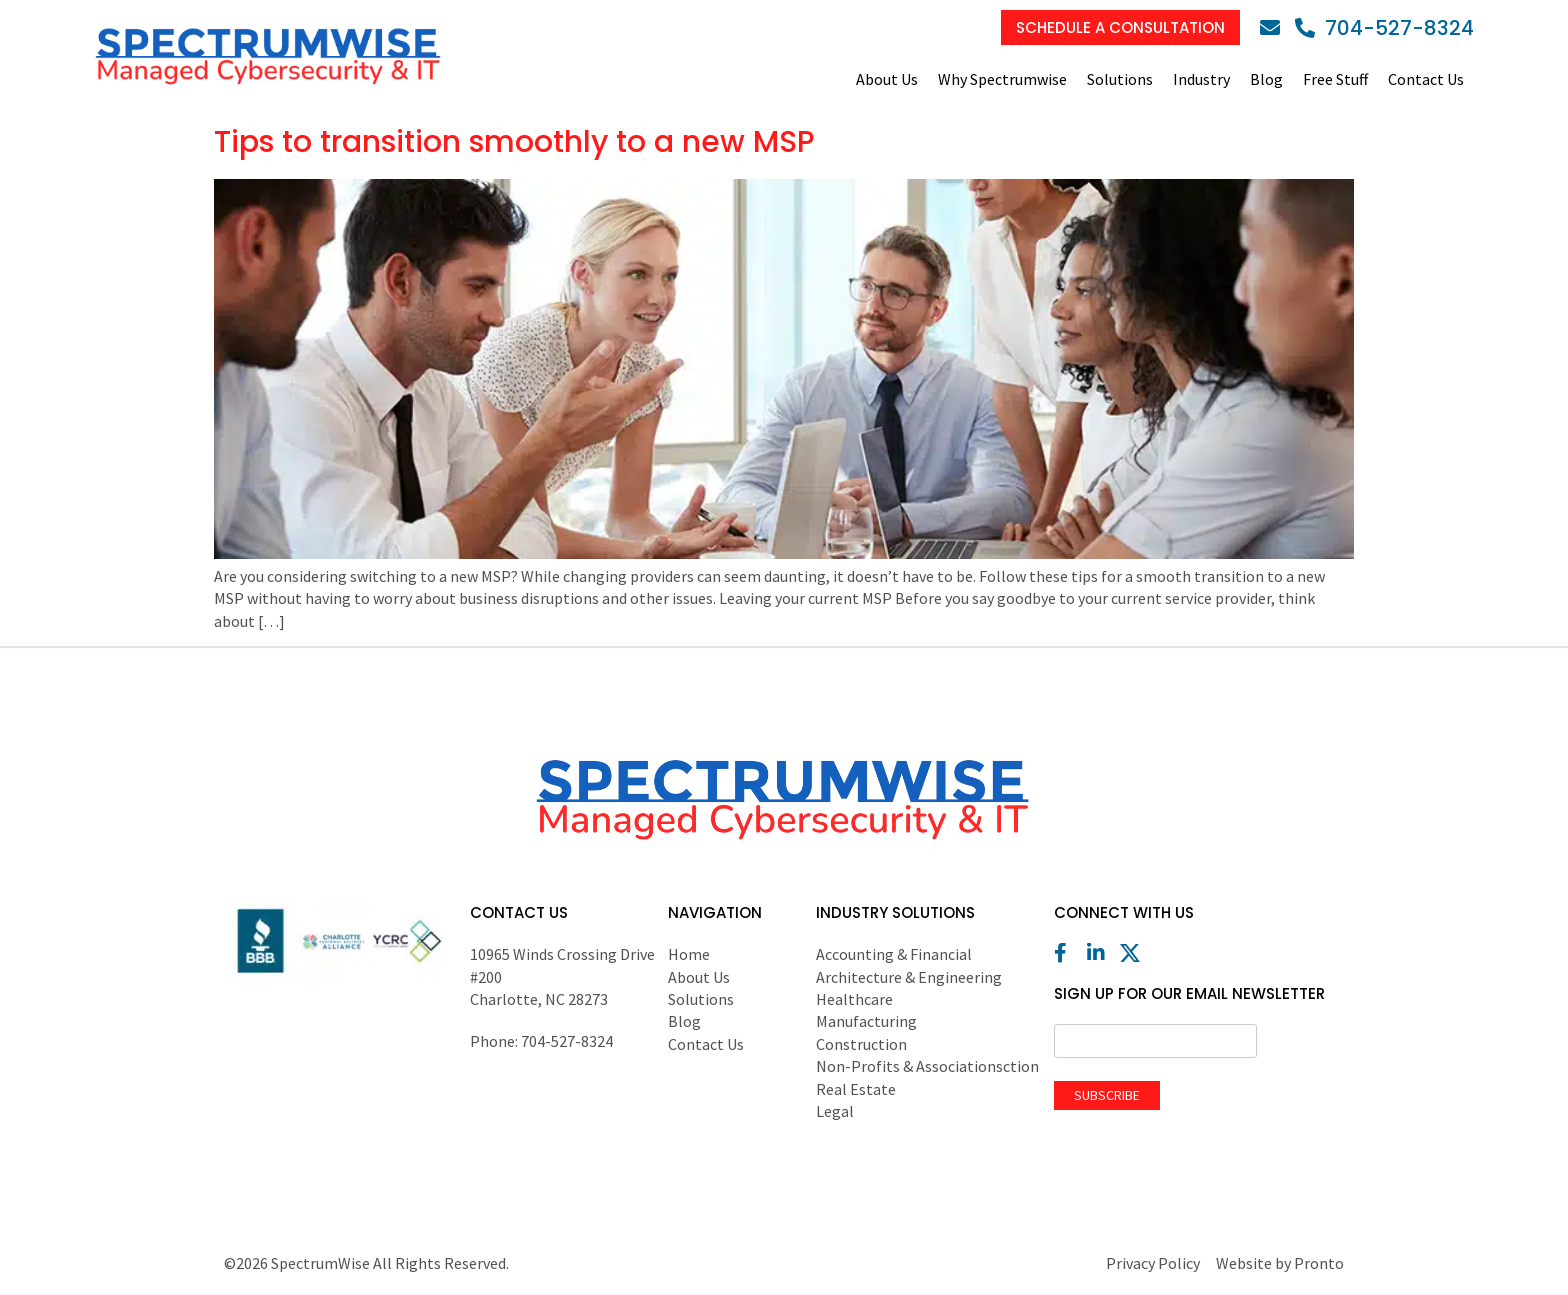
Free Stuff (1335, 79)
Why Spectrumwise (1002, 79)
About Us (887, 79)
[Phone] (1384, 28)
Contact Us (1426, 79)
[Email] (1275, 28)
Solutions (1120, 79)
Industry (1201, 79)
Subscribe (1107, 1095)
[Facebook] (1069, 953)
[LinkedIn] (1102, 953)
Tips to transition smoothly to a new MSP (514, 142)
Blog (1266, 79)
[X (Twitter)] (1135, 953)
